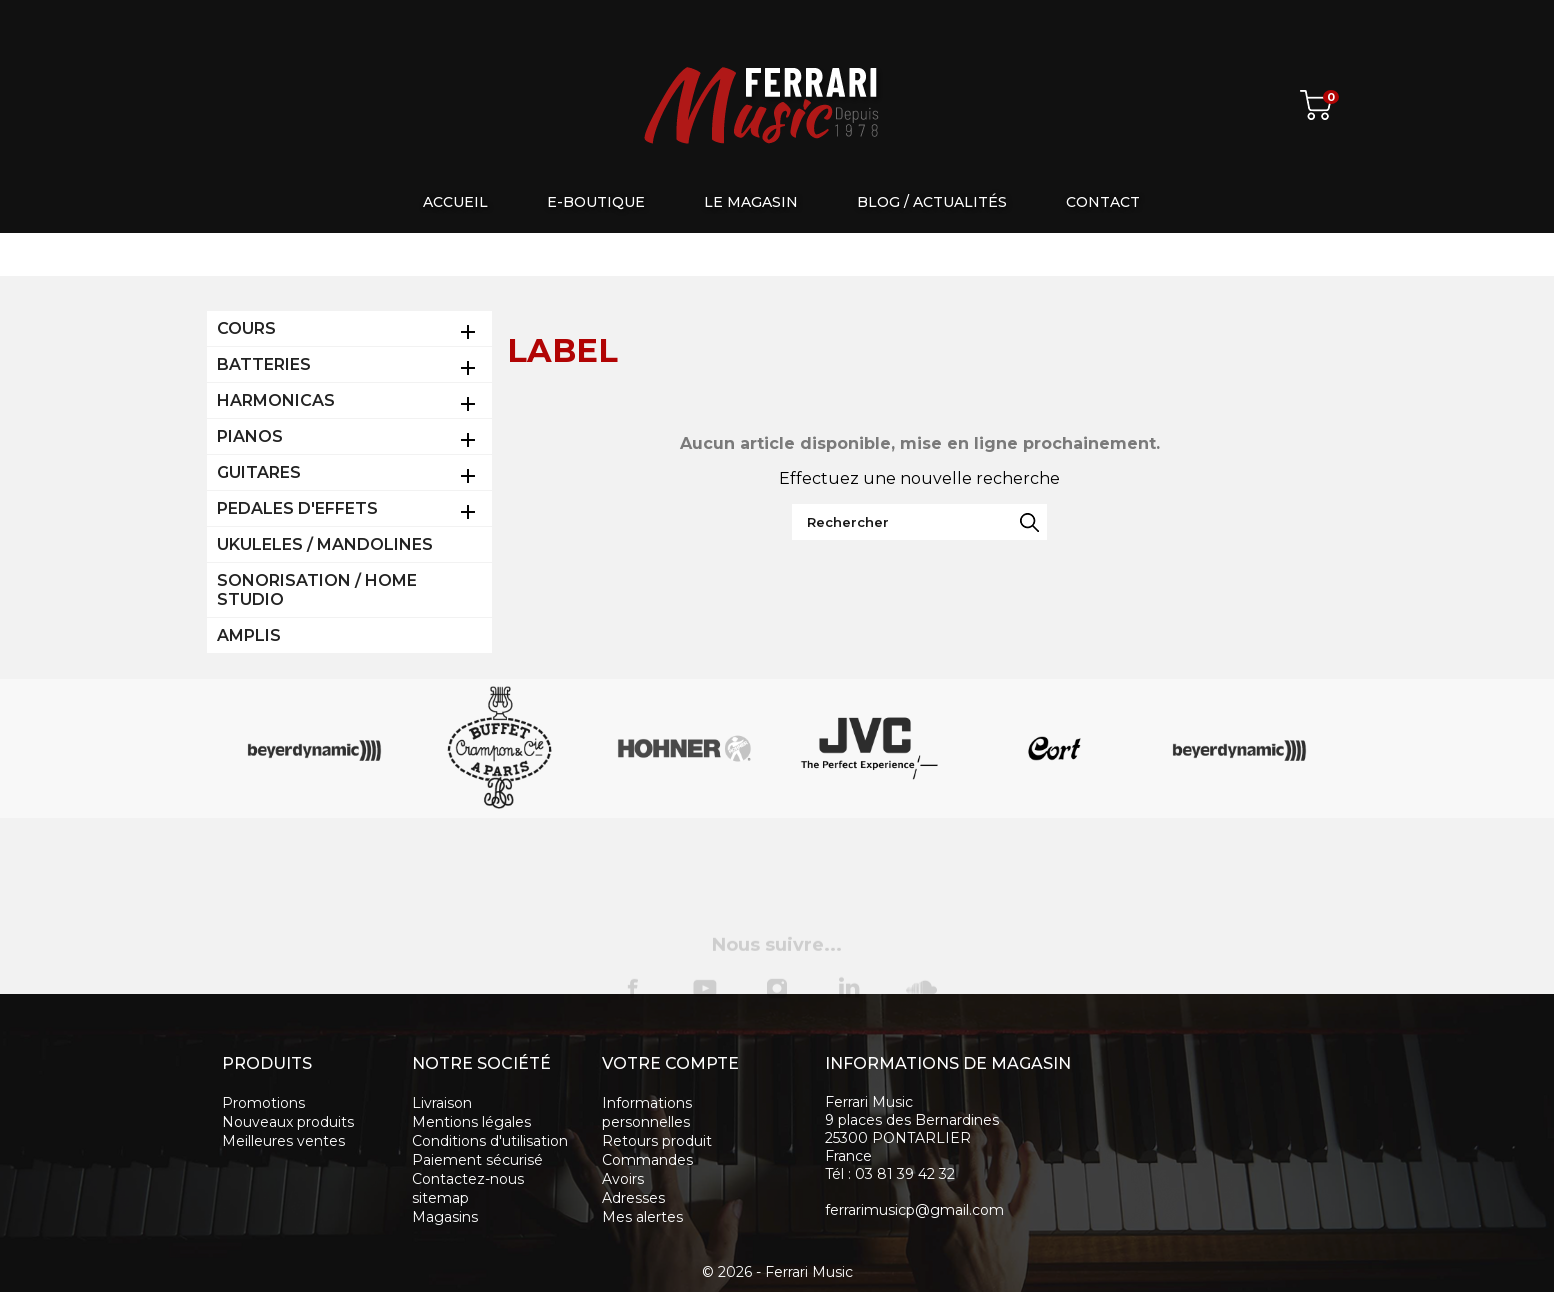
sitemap (440, 1198)
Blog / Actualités (932, 202)
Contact (1103, 202)
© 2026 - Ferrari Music (777, 1272)
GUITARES (259, 472)
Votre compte (670, 1063)
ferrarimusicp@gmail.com (914, 1210)
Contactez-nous (468, 1179)
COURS (246, 328)
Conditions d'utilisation (490, 1141)
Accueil (455, 202)
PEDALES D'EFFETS (297, 508)
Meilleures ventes (283, 1141)
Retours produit (657, 1141)
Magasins (445, 1217)
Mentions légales (471, 1122)
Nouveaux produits (288, 1122)
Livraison (442, 1103)
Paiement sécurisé (477, 1160)
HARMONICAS (276, 400)
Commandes (647, 1160)
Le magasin (751, 202)
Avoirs (623, 1179)
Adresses (633, 1198)
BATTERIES (264, 364)
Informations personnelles (647, 1112)
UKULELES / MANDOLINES (325, 544)
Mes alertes (642, 1217)
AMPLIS (249, 635)
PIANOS (250, 436)
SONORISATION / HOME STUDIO (317, 590)
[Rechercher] (919, 522)
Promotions (263, 1103)
